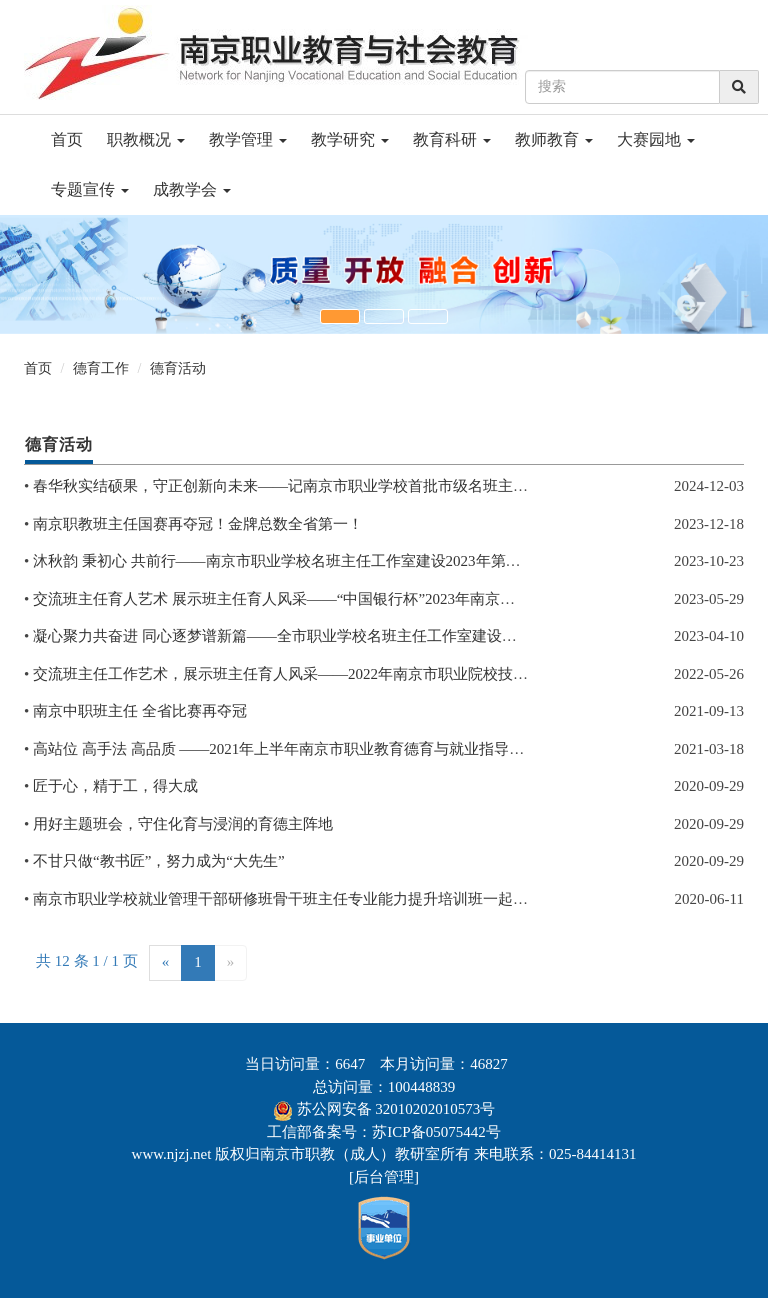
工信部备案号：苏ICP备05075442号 (383, 1132)
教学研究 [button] (350, 139)
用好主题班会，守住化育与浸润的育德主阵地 (183, 824)
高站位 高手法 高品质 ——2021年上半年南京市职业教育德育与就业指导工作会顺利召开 (323, 749)
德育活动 (178, 368)
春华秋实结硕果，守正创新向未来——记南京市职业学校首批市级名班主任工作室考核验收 (333, 486)
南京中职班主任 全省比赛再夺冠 (140, 711)
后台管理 (384, 1177)
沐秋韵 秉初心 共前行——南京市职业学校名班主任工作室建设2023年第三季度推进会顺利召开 (344, 561)
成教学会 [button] (192, 189)
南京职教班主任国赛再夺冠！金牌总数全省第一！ (198, 524)
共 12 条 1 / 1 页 (87, 961)
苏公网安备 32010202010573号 (396, 1109)
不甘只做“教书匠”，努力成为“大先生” (159, 861)
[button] (340, 316)
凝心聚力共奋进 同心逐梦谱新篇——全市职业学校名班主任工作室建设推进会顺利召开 (320, 636)
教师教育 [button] (554, 139)
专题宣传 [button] (90, 189)
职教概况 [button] (146, 139)
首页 (67, 139)
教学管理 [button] (248, 139)
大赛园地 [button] (656, 139)
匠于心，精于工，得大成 (115, 786)
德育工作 (101, 368)
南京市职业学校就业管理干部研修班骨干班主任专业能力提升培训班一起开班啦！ (303, 899)
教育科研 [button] (452, 139)
